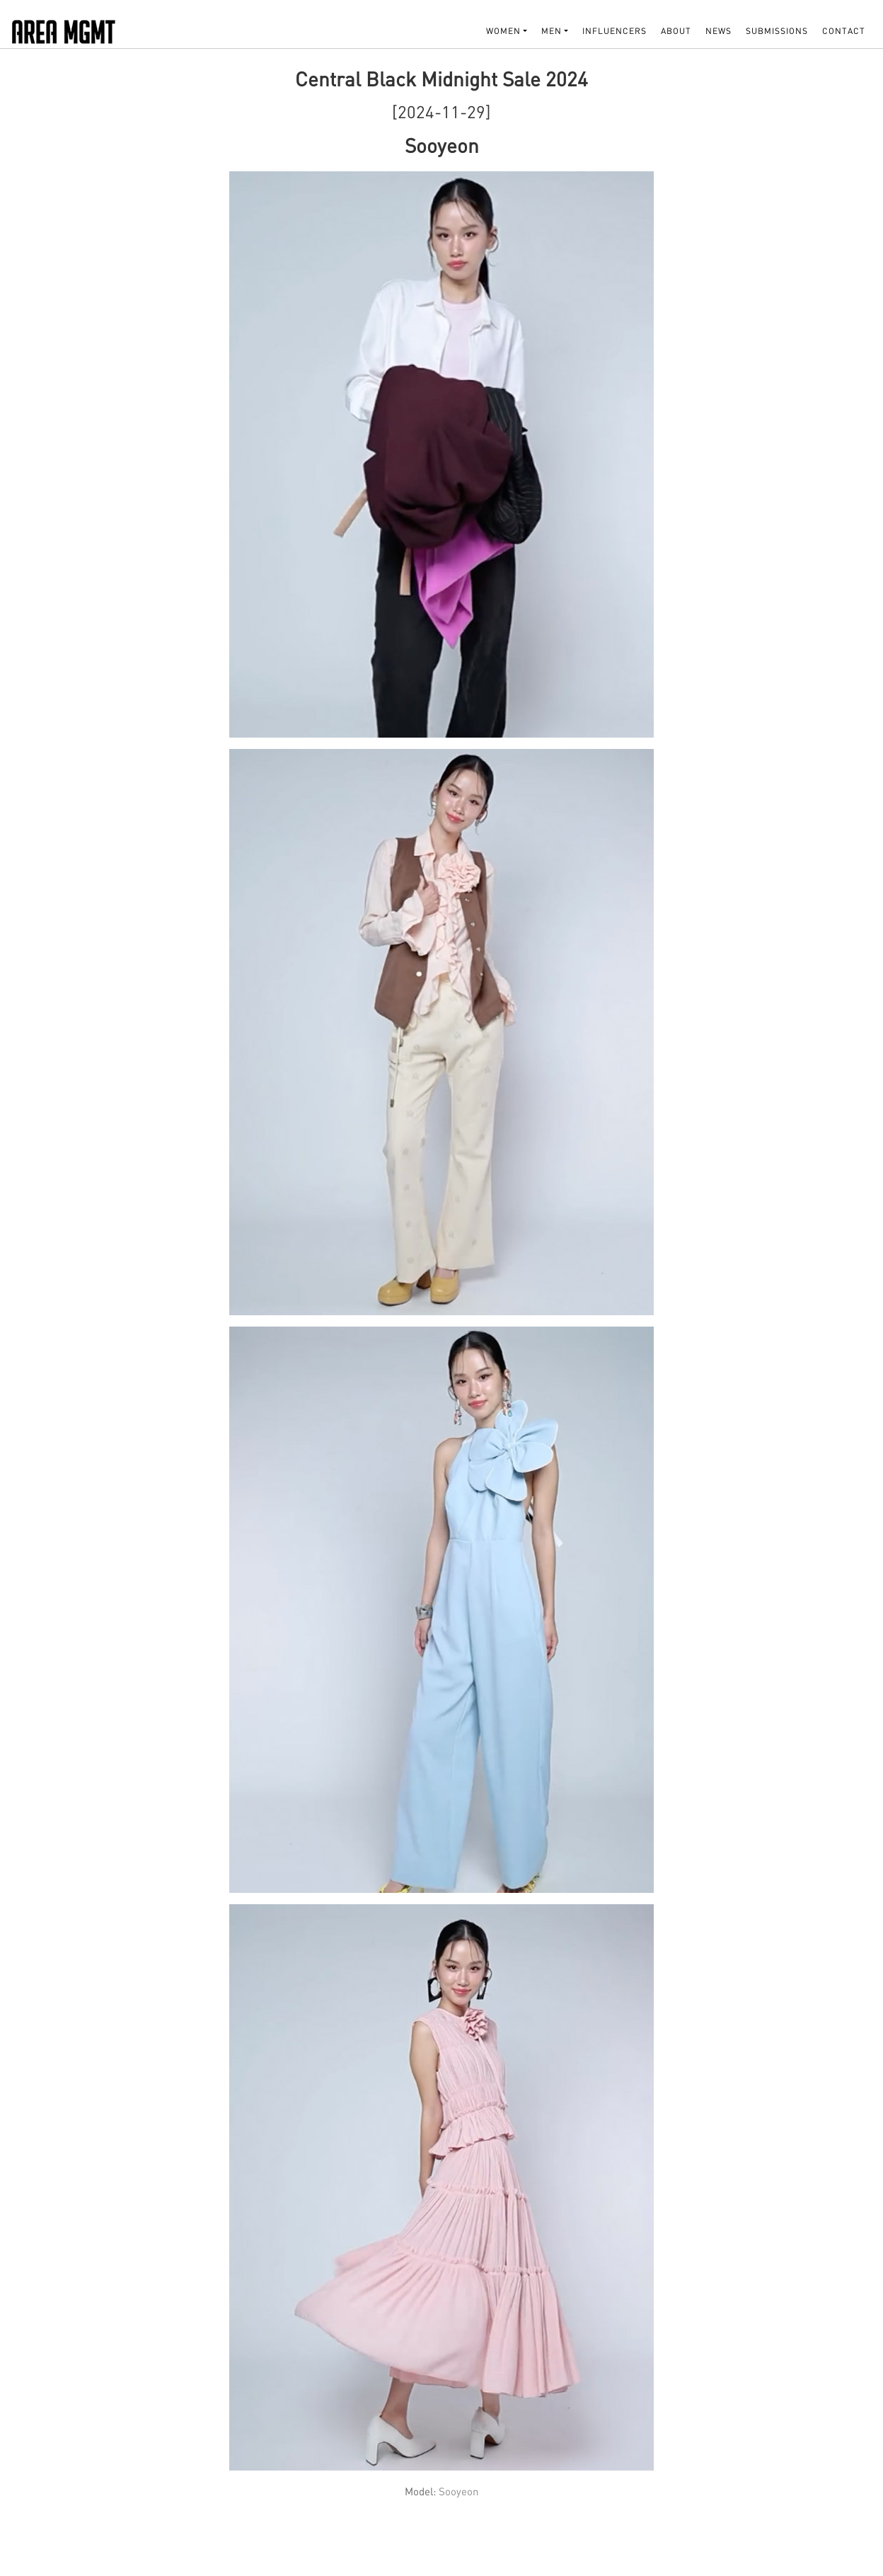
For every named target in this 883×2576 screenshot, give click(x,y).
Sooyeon (458, 2491)
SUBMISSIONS (777, 30)
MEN (551, 30)
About (676, 30)
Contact (843, 30)
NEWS (718, 30)
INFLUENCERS (614, 30)
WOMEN (503, 30)
